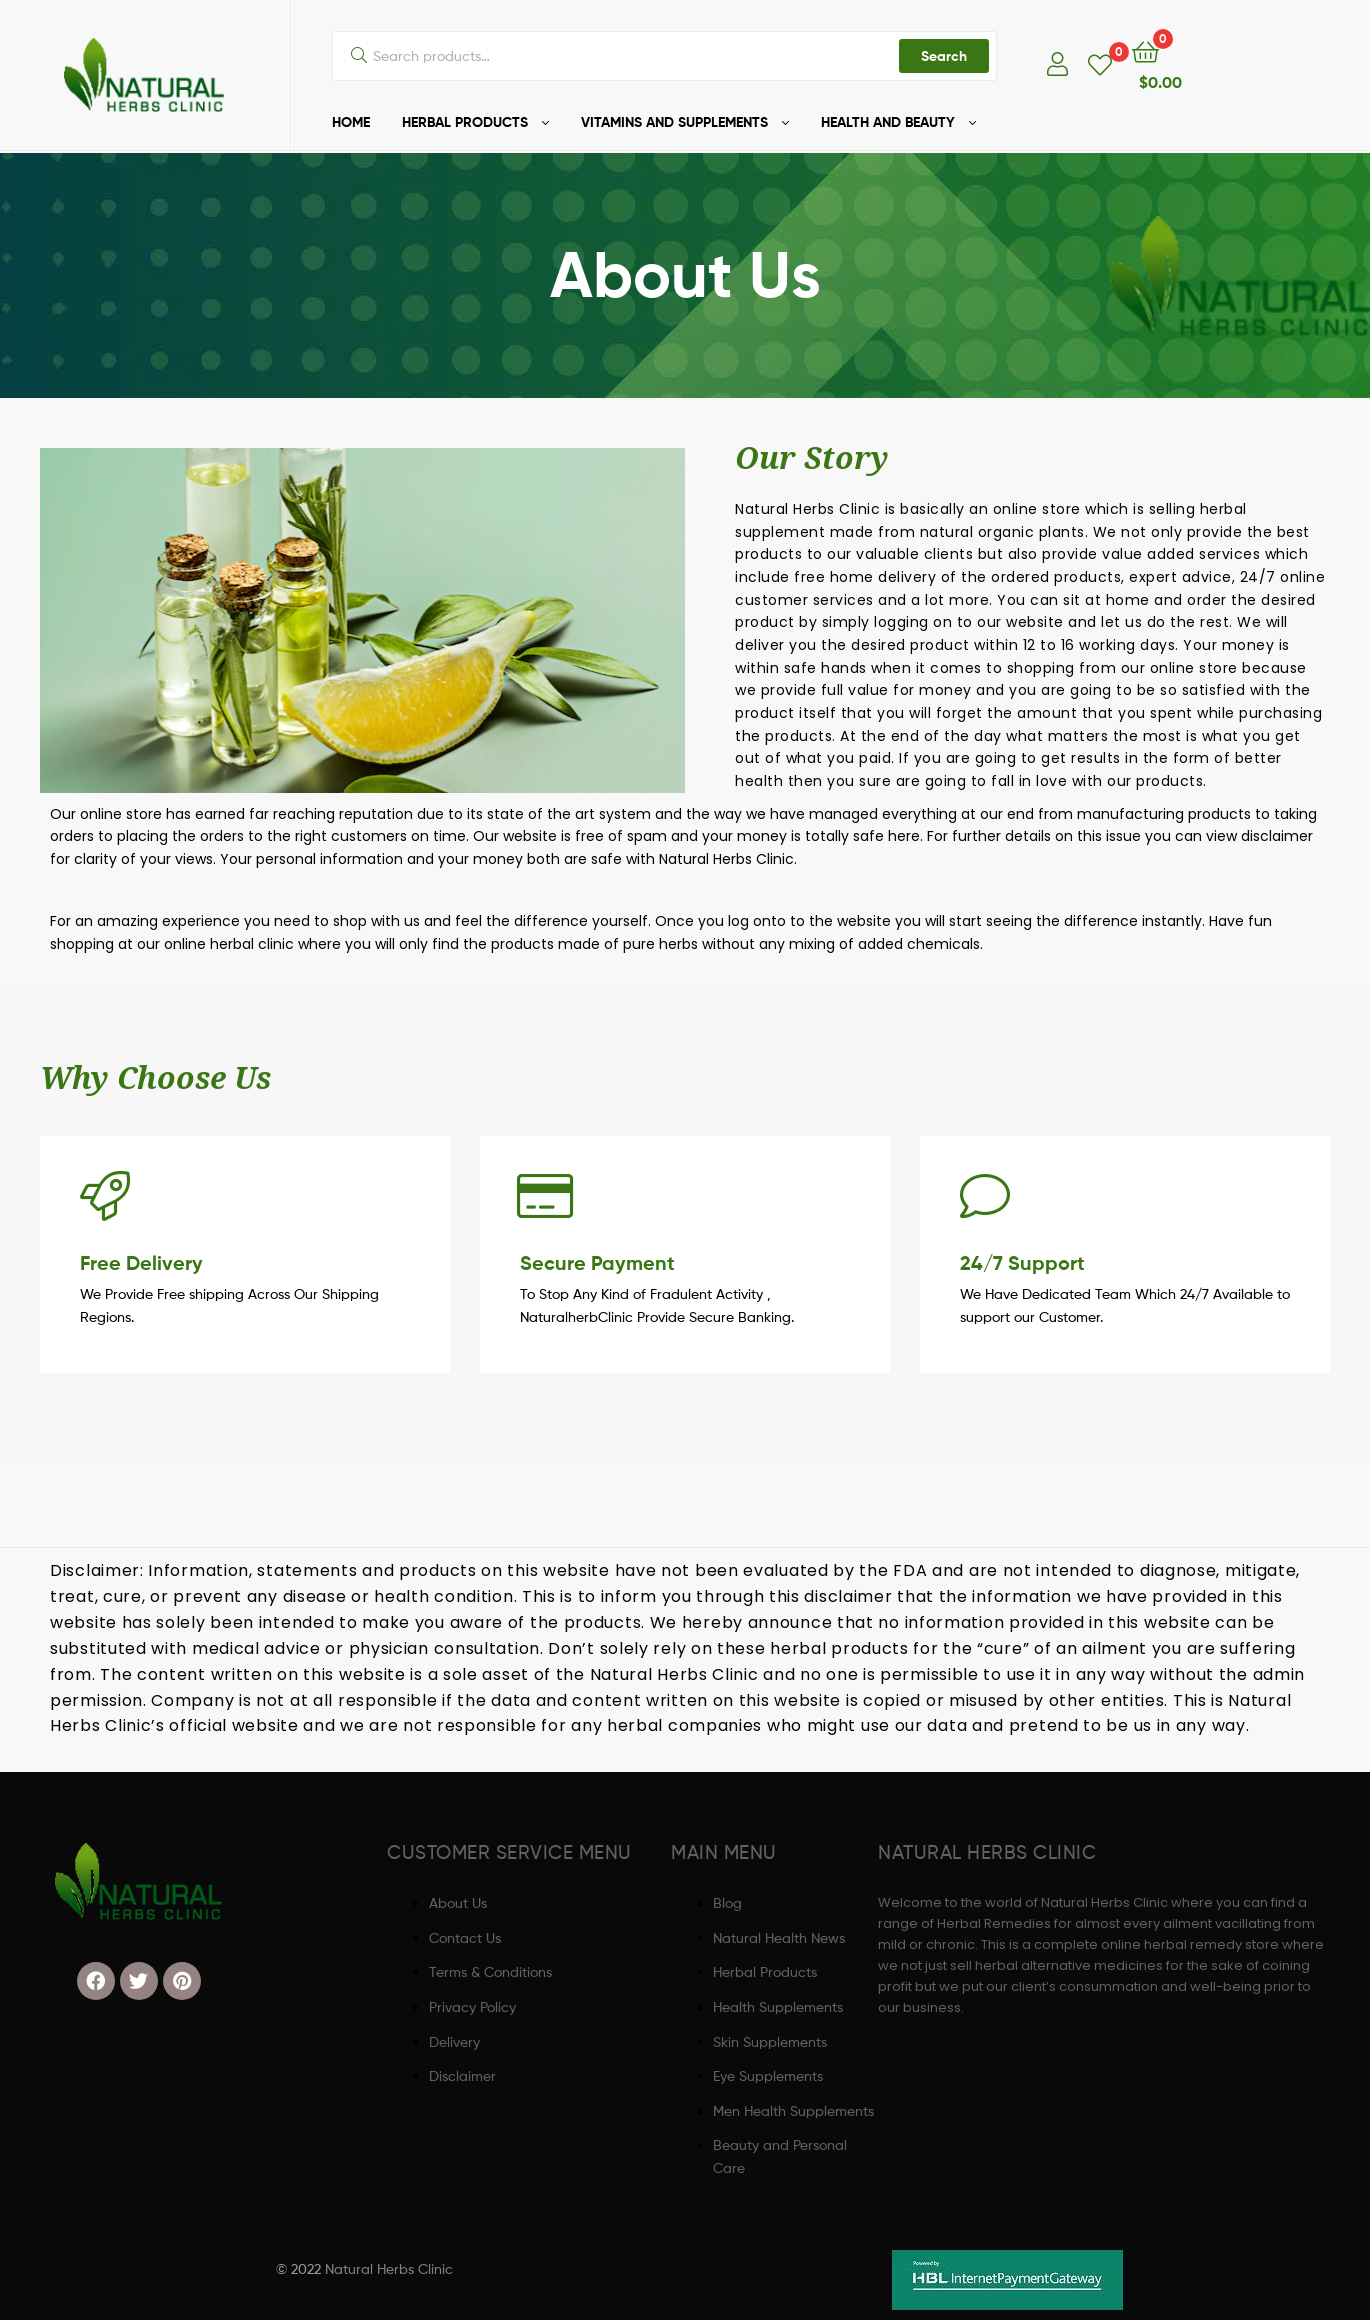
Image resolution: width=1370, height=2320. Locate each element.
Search (944, 56)
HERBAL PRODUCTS (465, 122)
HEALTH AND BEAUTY (888, 122)
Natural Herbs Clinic (389, 2268)
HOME (351, 122)
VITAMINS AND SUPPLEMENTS (674, 122)
